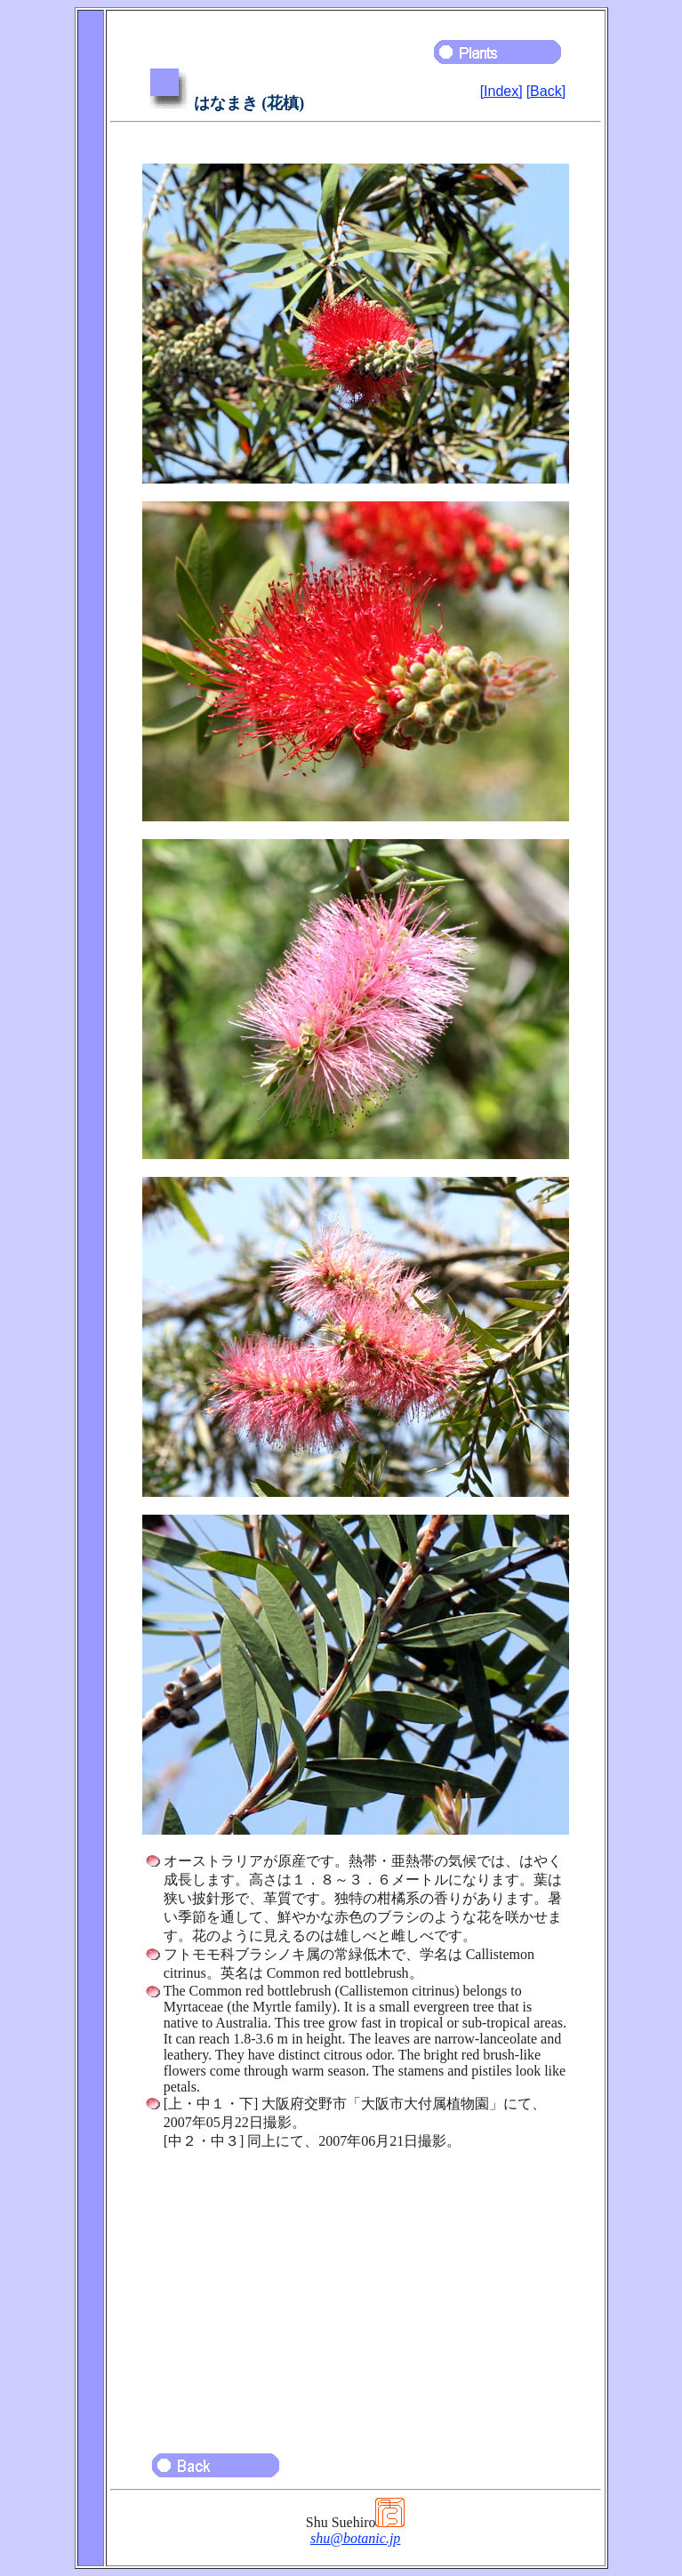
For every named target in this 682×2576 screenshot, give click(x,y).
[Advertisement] (355, 2293)
